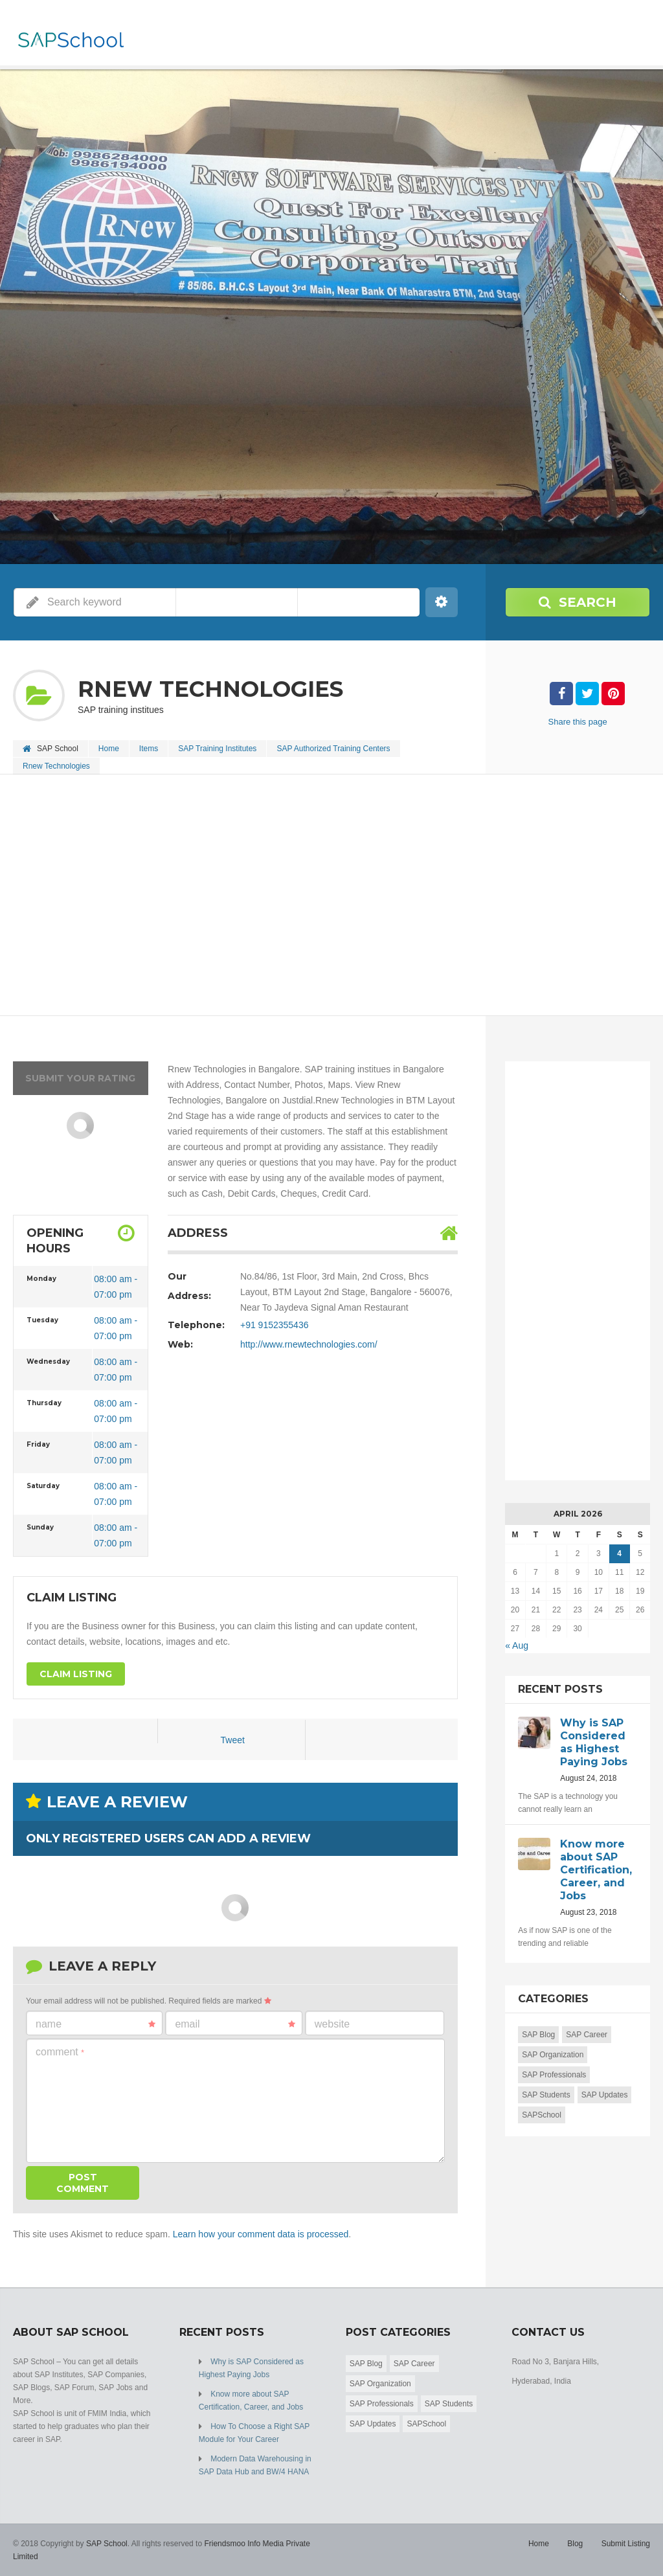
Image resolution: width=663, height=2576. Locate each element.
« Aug (516, 1645)
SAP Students (546, 2094)
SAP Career (586, 2034)
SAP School (107, 2543)
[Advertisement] (331, 896)
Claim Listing (75, 1674)
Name (95, 2024)
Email (235, 2024)
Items (148, 748)
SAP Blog (538, 2034)
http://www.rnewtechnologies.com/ (308, 1344)
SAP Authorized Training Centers (333, 748)
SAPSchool (541, 2114)
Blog (575, 2543)
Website (332, 2023)
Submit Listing (625, 2543)
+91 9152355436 (274, 1325)
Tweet (233, 1740)
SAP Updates (604, 2094)
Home (108, 748)
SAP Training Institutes (217, 748)
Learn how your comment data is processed (261, 2234)
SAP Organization (552, 2054)
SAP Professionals (554, 2074)
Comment (60, 2051)
